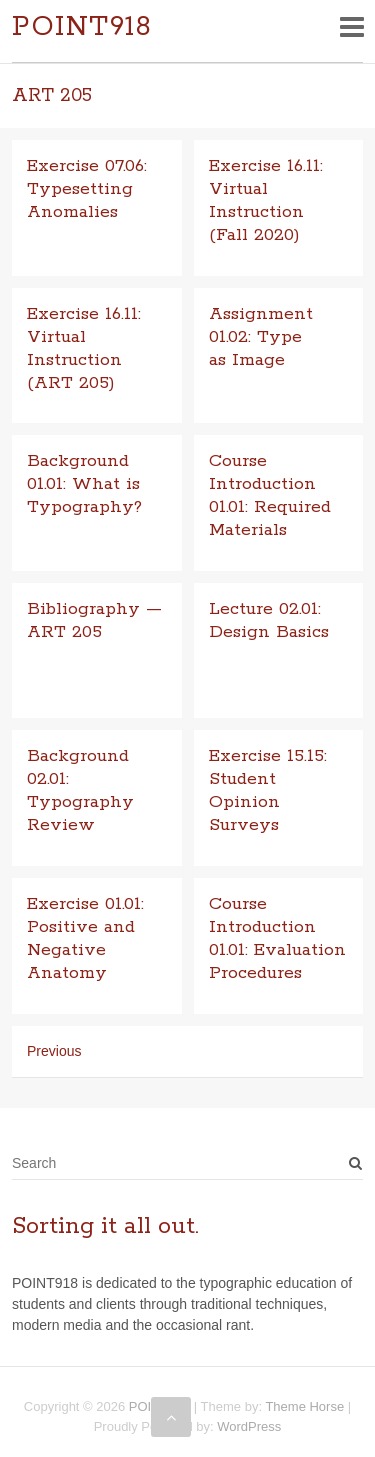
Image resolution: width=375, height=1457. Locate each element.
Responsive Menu (351, 26)
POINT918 (82, 27)
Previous (54, 1051)
